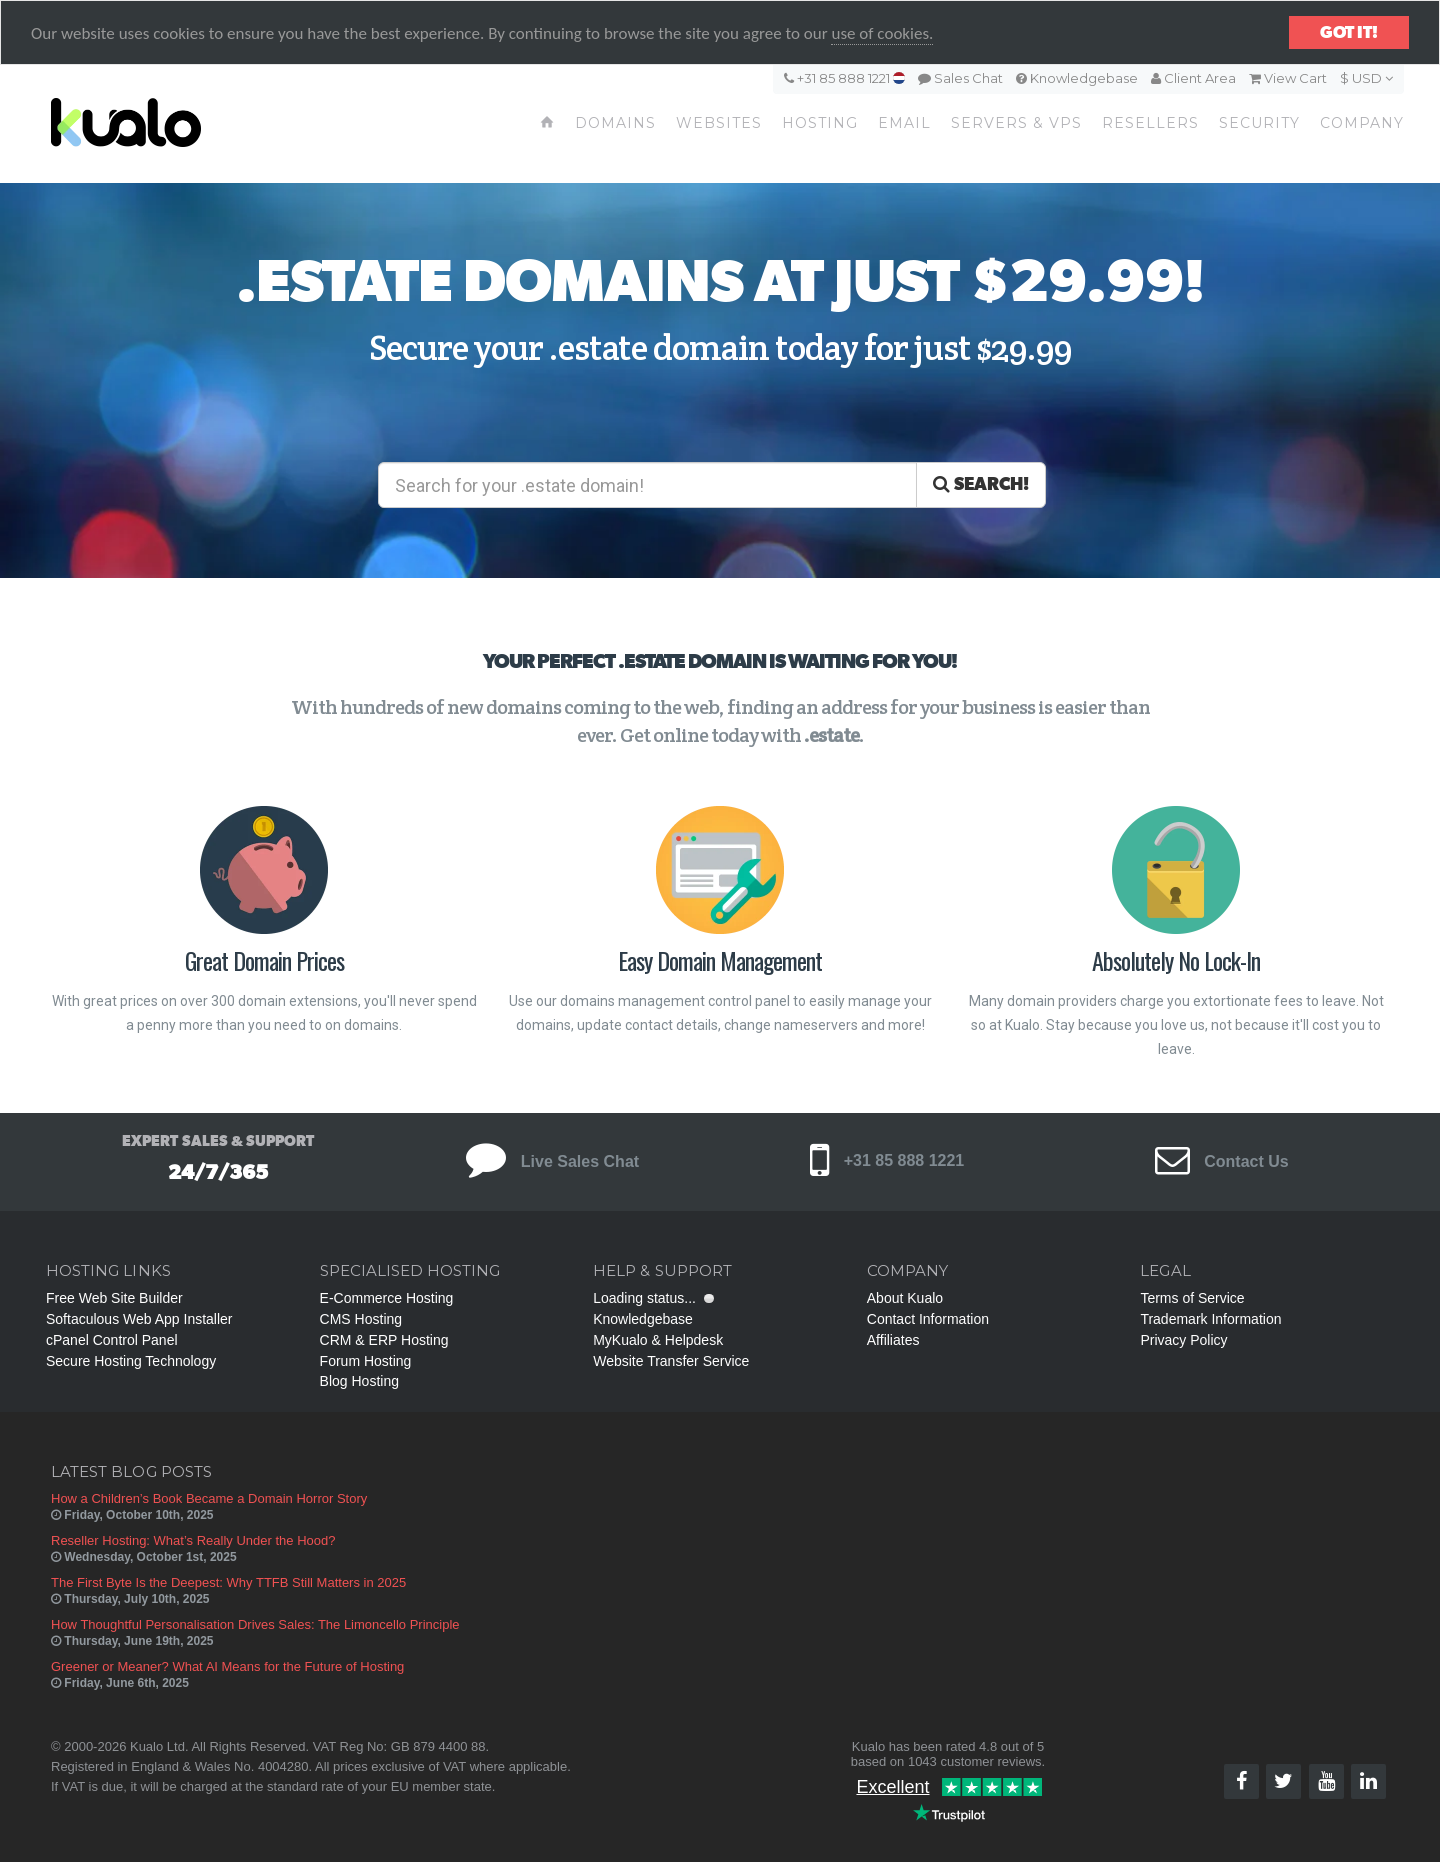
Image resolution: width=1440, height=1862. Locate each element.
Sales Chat (960, 78)
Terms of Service (1192, 1298)
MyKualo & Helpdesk (658, 1340)
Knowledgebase (1077, 78)
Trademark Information (1210, 1319)
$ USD (1366, 78)
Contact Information (928, 1319)
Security (1259, 123)
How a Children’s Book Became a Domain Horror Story (209, 1498)
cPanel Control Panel (112, 1340)
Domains (615, 123)
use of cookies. (882, 33)
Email (904, 123)
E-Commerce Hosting (387, 1298)
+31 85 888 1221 (844, 78)
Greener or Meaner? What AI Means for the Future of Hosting (227, 1666)
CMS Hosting (361, 1319)
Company (1362, 123)
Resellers (1150, 123)
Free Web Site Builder (114, 1298)
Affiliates (893, 1340)
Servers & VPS (1016, 123)
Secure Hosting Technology (131, 1361)
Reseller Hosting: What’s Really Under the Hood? (193, 1540)
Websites (719, 123)
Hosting (820, 123)
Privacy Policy (1183, 1340)
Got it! (1349, 32)
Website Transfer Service (671, 1361)
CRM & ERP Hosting (384, 1340)
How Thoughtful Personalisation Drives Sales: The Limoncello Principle (255, 1624)
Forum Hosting (366, 1361)
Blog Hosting (359, 1381)
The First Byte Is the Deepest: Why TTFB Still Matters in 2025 (228, 1582)
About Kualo (905, 1298)
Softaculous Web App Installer (139, 1319)
